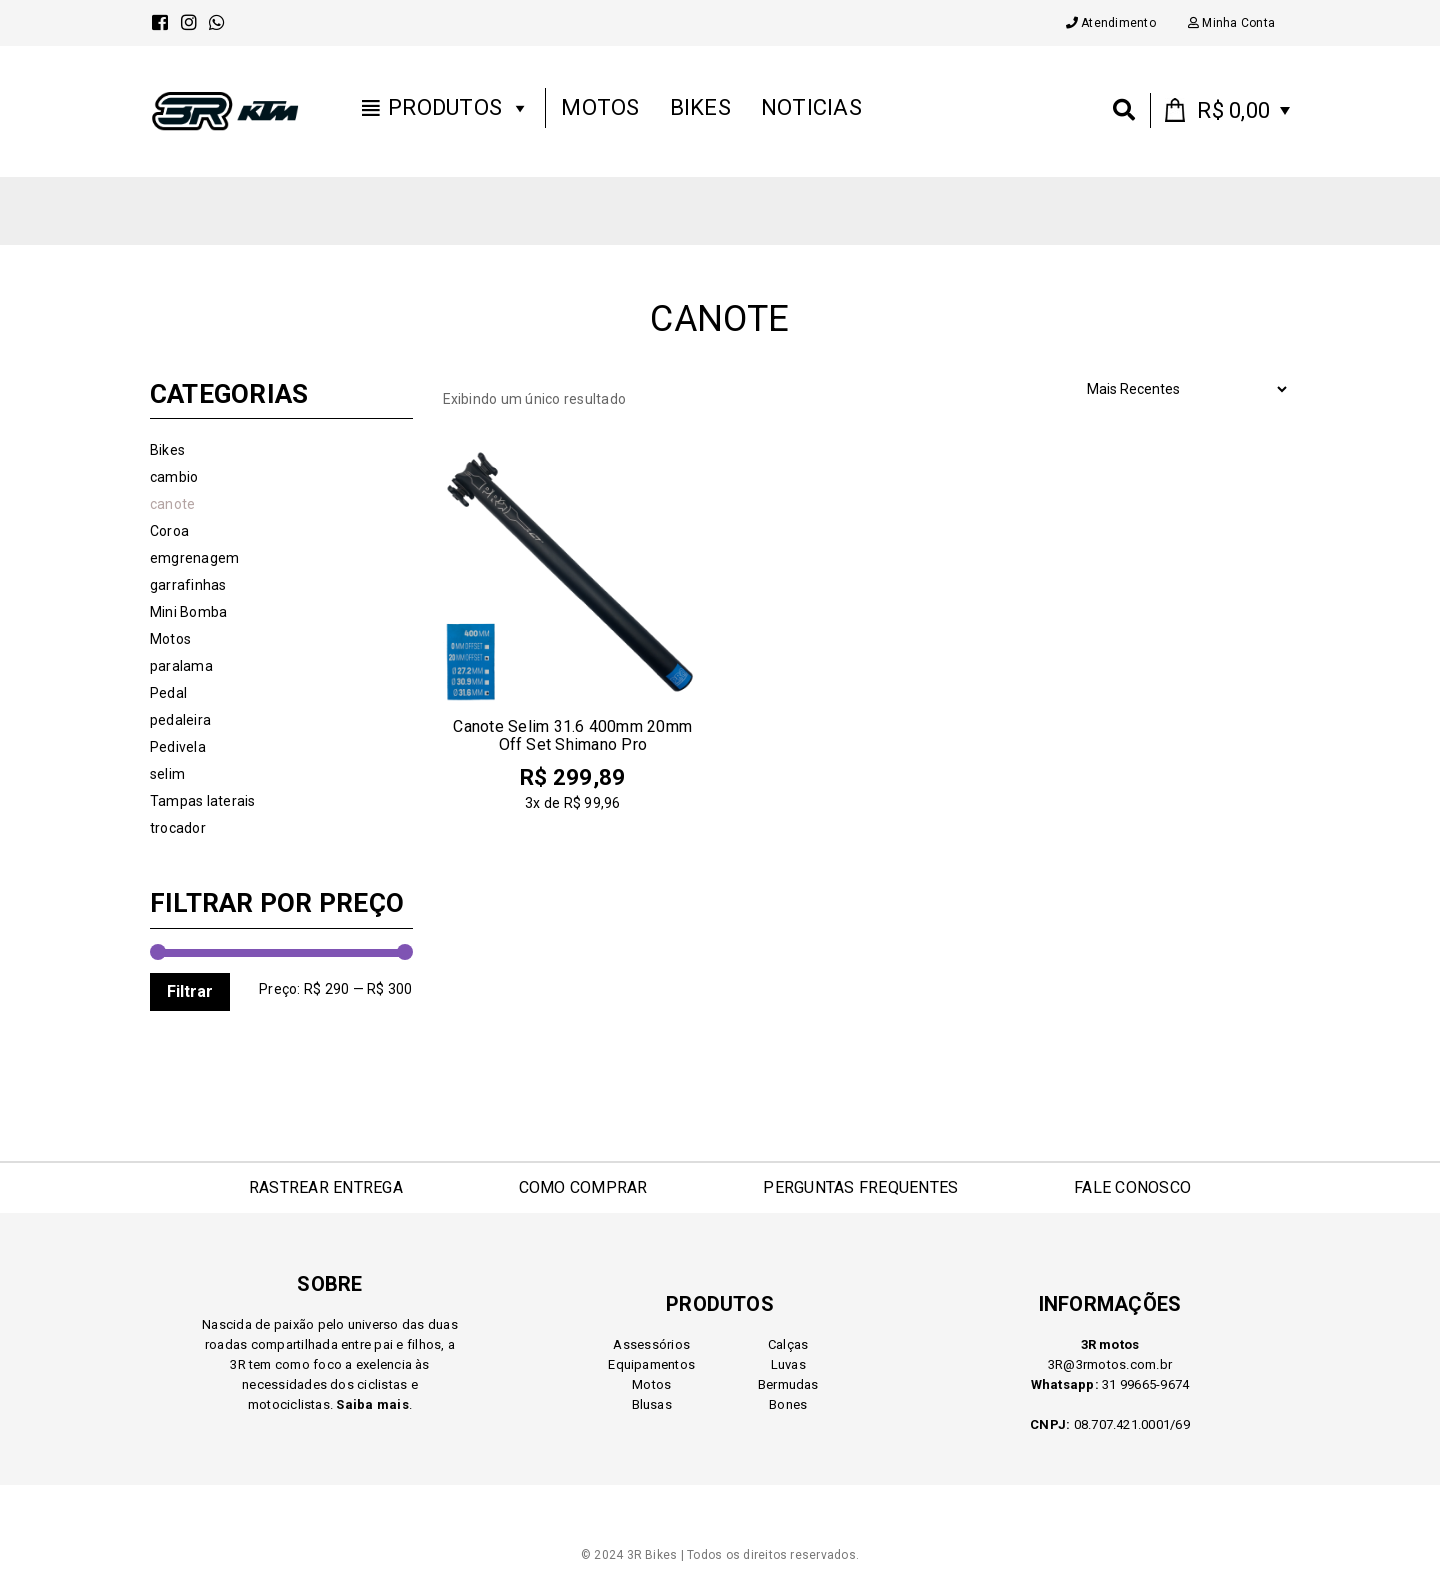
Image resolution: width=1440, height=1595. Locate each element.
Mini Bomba (188, 612)
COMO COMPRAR (583, 1187)
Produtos (459, 110)
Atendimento (1111, 23)
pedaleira (180, 720)
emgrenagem (194, 558)
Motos (600, 110)
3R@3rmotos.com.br (1110, 1364)
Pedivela (178, 747)
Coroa (169, 531)
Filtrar (190, 991)
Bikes (700, 110)
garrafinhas (188, 585)
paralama (181, 666)
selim (167, 774)
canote (172, 504)
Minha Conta (1231, 23)
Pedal (168, 693)
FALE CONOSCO (1132, 1187)
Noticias (811, 110)
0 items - (1233, 113)
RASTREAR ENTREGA (326, 1187)
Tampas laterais (203, 801)
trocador (178, 828)
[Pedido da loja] (1186, 389)
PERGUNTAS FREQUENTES (860, 1187)
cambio (174, 477)
